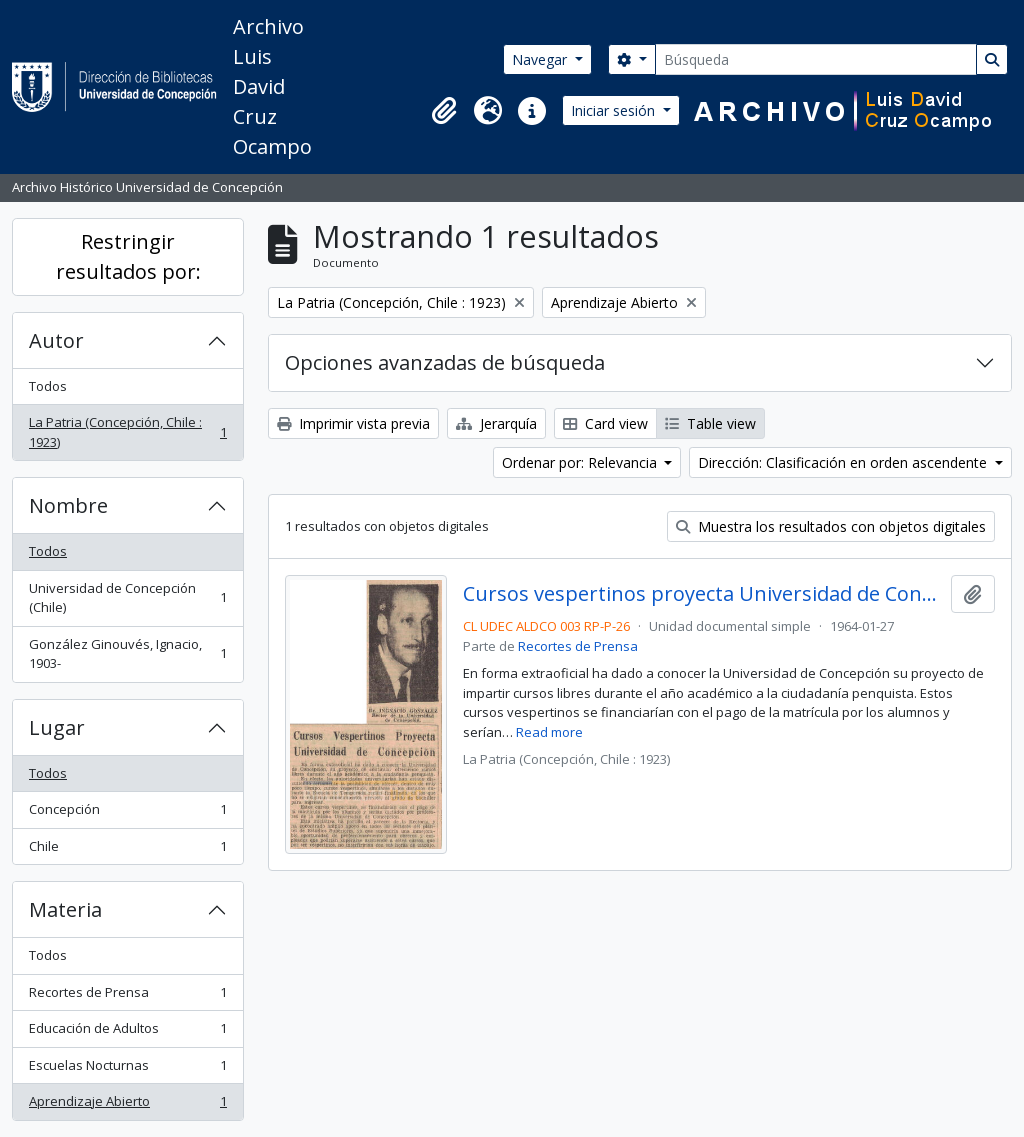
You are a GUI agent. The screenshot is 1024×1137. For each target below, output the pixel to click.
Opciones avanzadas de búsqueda (445, 362)
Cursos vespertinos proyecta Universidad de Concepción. (703, 594)
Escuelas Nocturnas (127, 1069)
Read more (549, 732)
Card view (605, 423)
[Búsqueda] (816, 59)
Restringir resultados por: (128, 256)
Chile (127, 850)
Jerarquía (496, 423)
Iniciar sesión (615, 110)
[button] (444, 111)
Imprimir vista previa (353, 423)
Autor (56, 340)
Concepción (127, 813)
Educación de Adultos (127, 1032)
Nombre (68, 505)
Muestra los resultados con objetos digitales (831, 526)
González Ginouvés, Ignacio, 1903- (127, 654)
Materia (65, 909)
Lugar (57, 727)
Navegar (541, 59)
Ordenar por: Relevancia (581, 462)
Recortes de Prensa (127, 996)
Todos (48, 386)
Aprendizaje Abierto (127, 1105)
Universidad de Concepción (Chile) (127, 598)
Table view (710, 423)
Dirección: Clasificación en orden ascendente (844, 462)
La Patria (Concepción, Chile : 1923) (127, 432)
